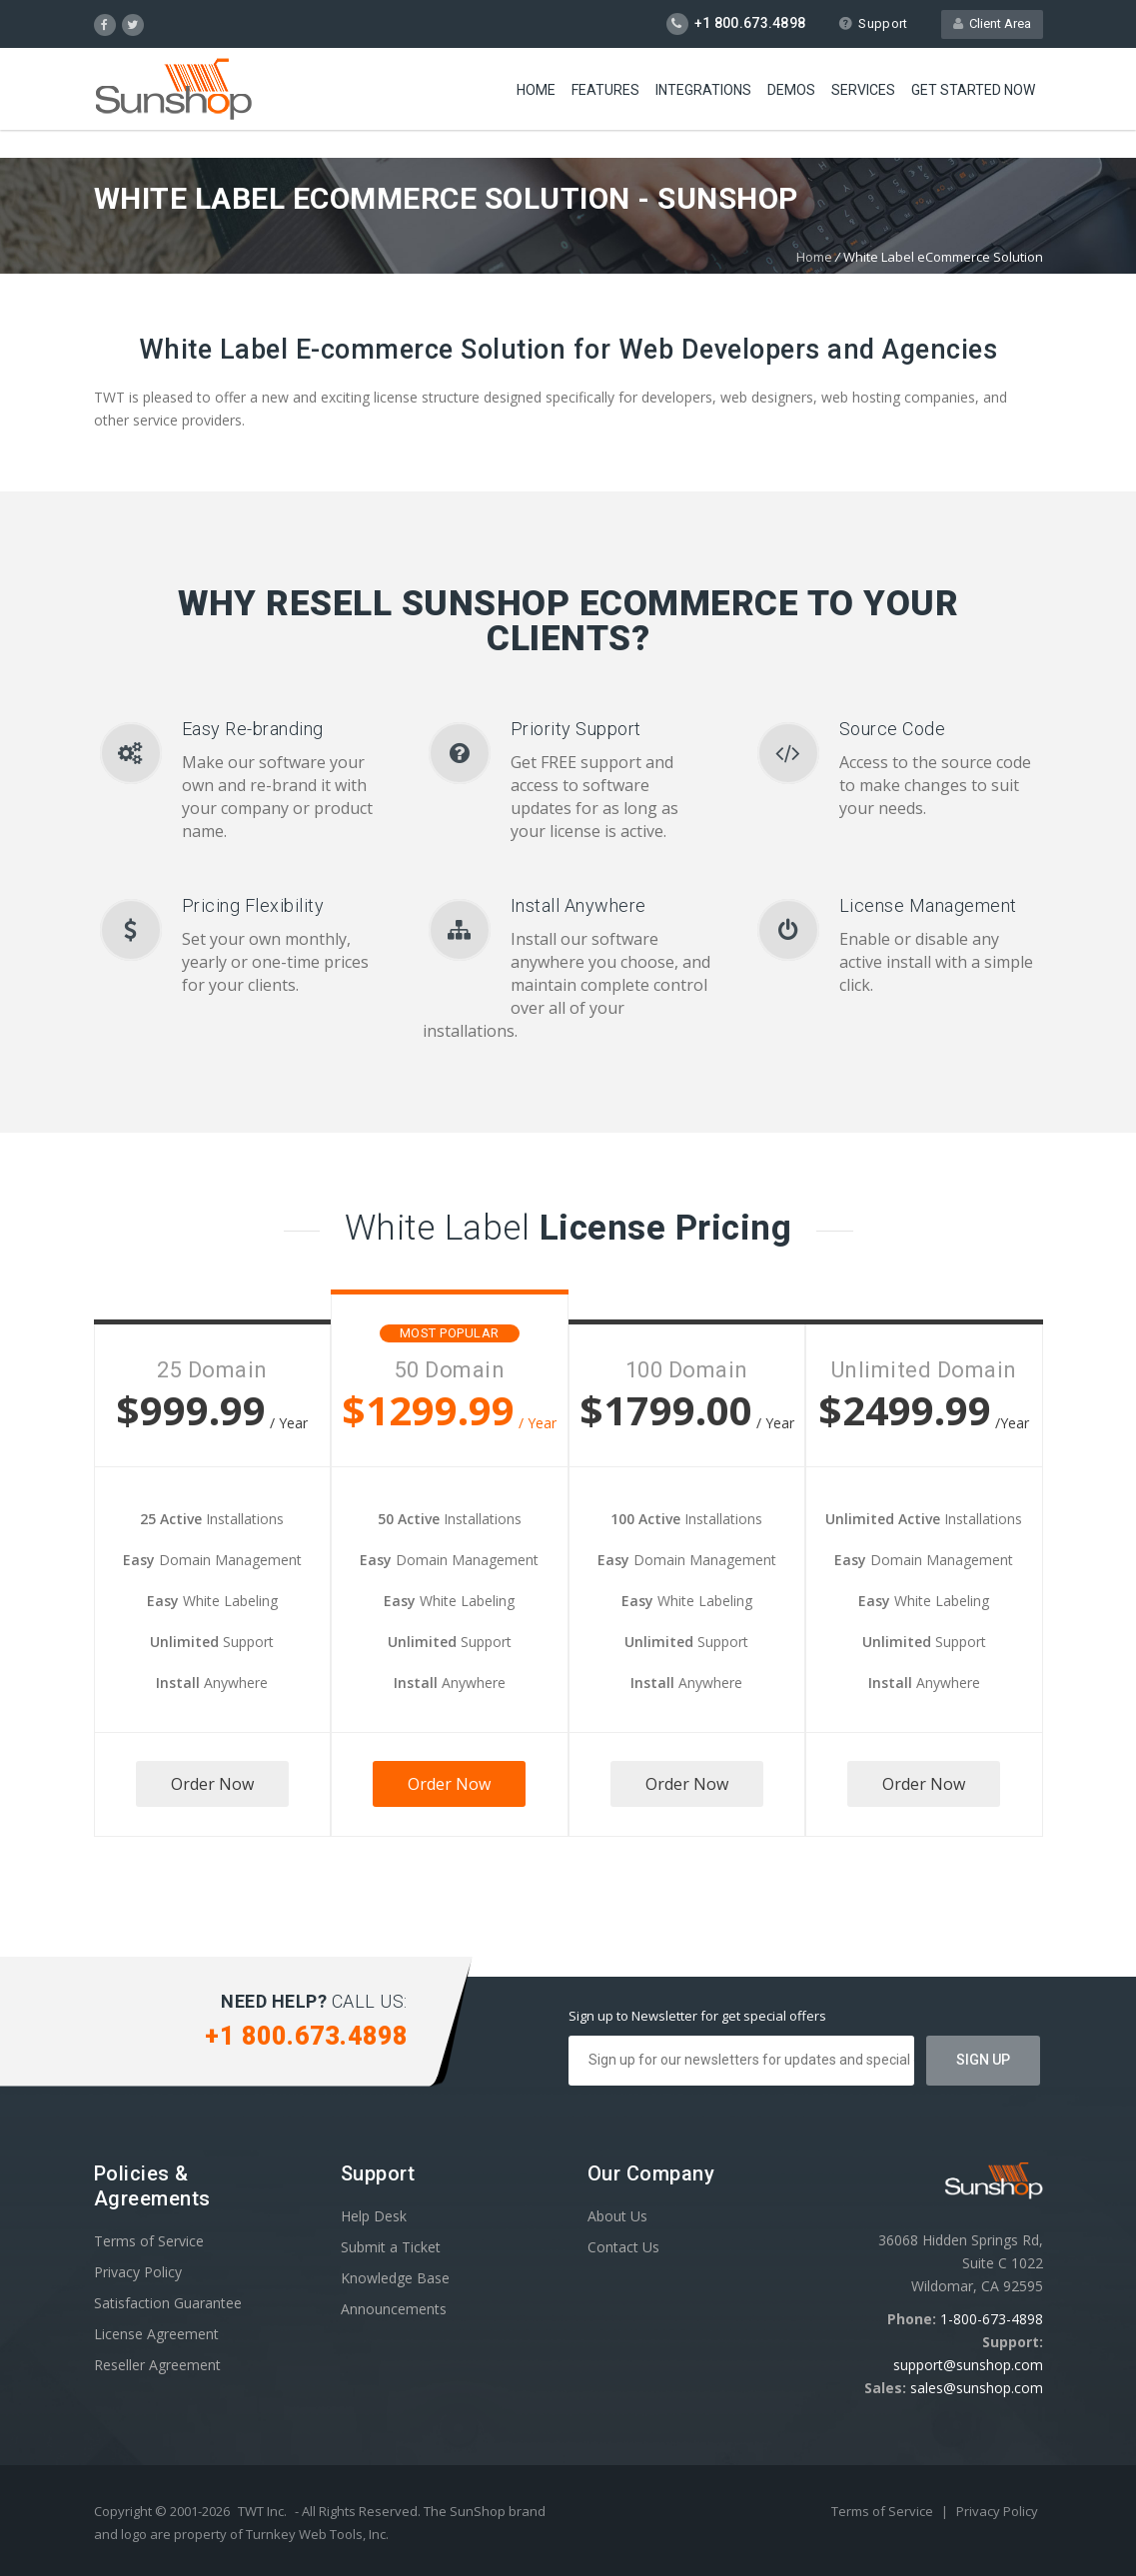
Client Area (992, 23)
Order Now (212, 1784)
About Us (617, 2215)
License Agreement (156, 2333)
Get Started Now (973, 90)
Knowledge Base (395, 2277)
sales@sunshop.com (976, 2387)
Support (872, 23)
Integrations (703, 90)
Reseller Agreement (157, 2364)
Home (536, 90)
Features (605, 90)
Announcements (394, 2308)
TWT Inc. (262, 2511)
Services (863, 90)
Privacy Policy (138, 2271)
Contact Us (623, 2246)
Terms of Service (149, 2240)
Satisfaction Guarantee (168, 2302)
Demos (791, 90)
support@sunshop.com (968, 2364)
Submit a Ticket (391, 2246)
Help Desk (374, 2215)
